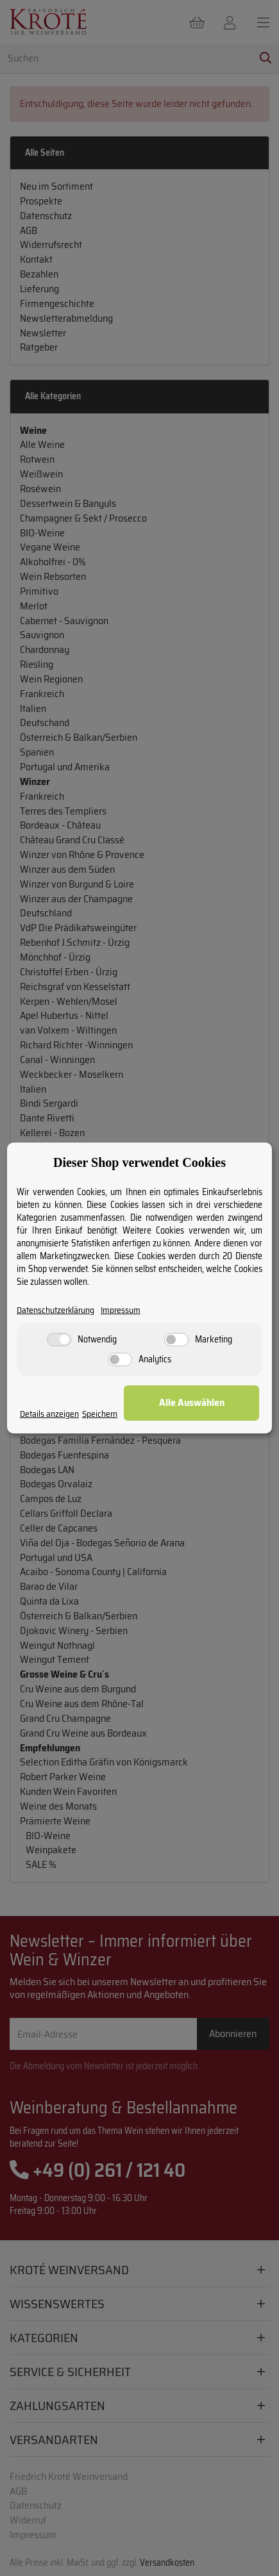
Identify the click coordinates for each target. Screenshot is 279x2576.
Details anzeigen (49, 1414)
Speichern (99, 1414)
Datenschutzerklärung (55, 1310)
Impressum (120, 1310)
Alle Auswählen (191, 1402)
